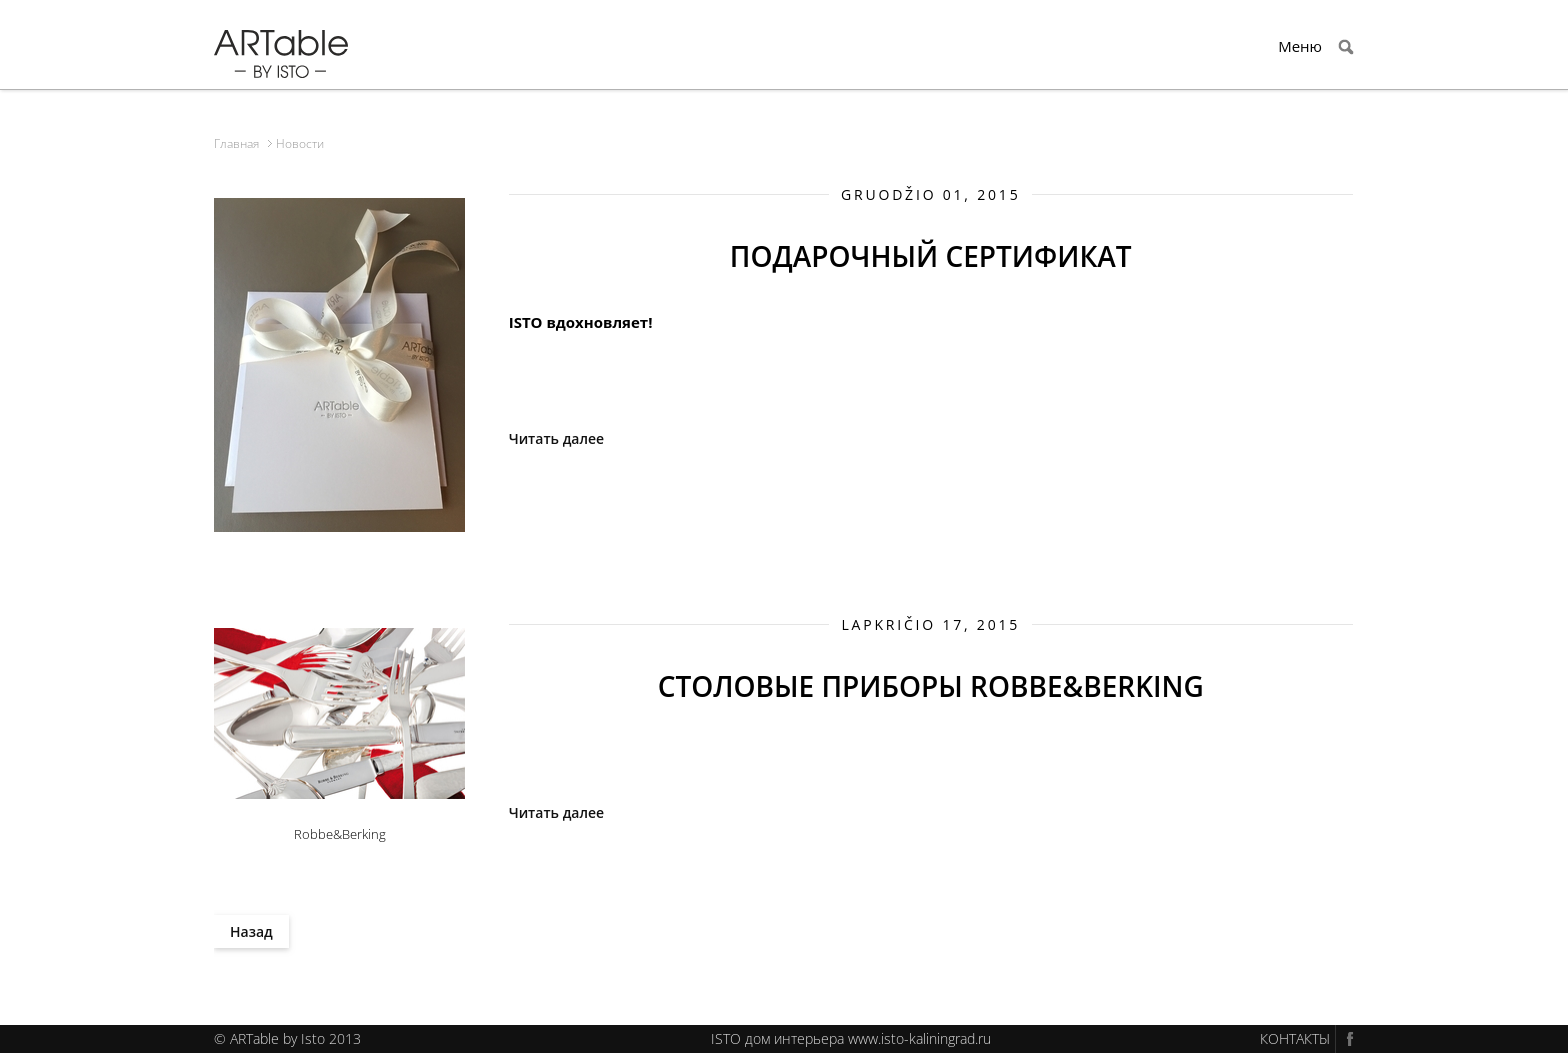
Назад (251, 931)
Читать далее (556, 438)
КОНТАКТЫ (1295, 1038)
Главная (236, 143)
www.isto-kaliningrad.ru (919, 1038)
